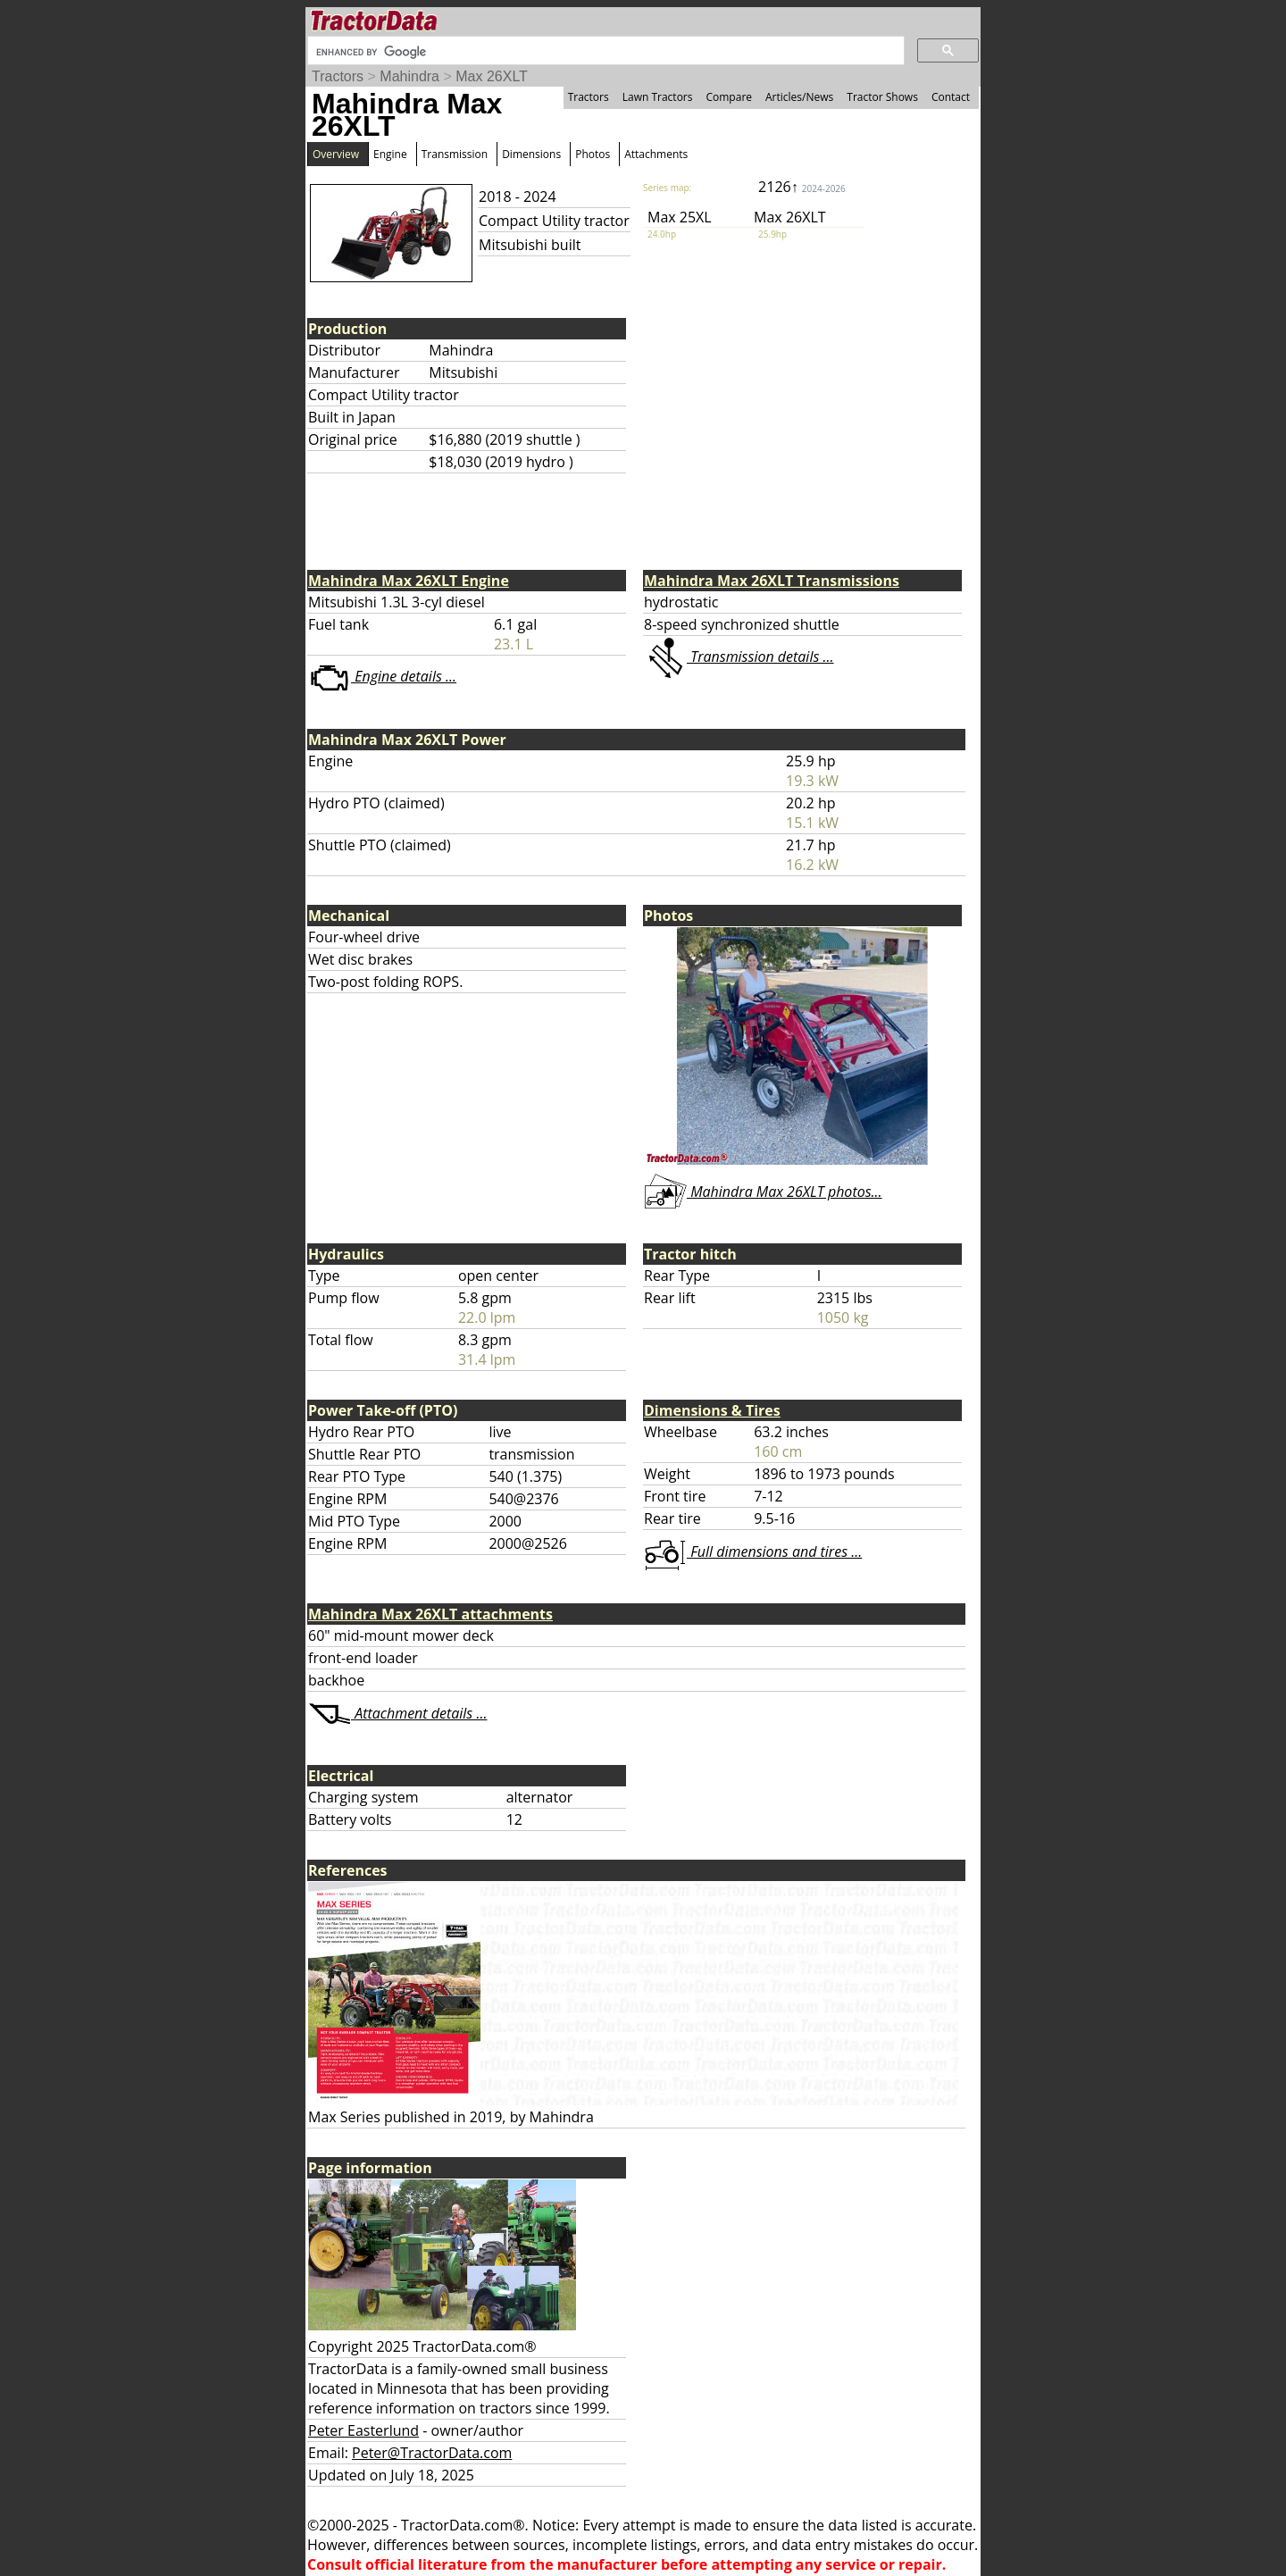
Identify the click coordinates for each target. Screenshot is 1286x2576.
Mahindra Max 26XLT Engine (408, 580)
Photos (592, 154)
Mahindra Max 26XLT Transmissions (771, 580)
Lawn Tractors (657, 97)
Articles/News (799, 97)
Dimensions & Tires (712, 1410)
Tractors (337, 76)
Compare (729, 97)
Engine (390, 154)
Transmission (455, 154)
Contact (950, 97)
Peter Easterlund (363, 2430)
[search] (604, 52)
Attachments (656, 154)
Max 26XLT (491, 76)
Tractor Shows (882, 97)
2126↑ (802, 187)
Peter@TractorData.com (432, 2453)
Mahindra (409, 76)
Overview (336, 154)
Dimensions (531, 154)
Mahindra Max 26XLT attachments (430, 1614)
